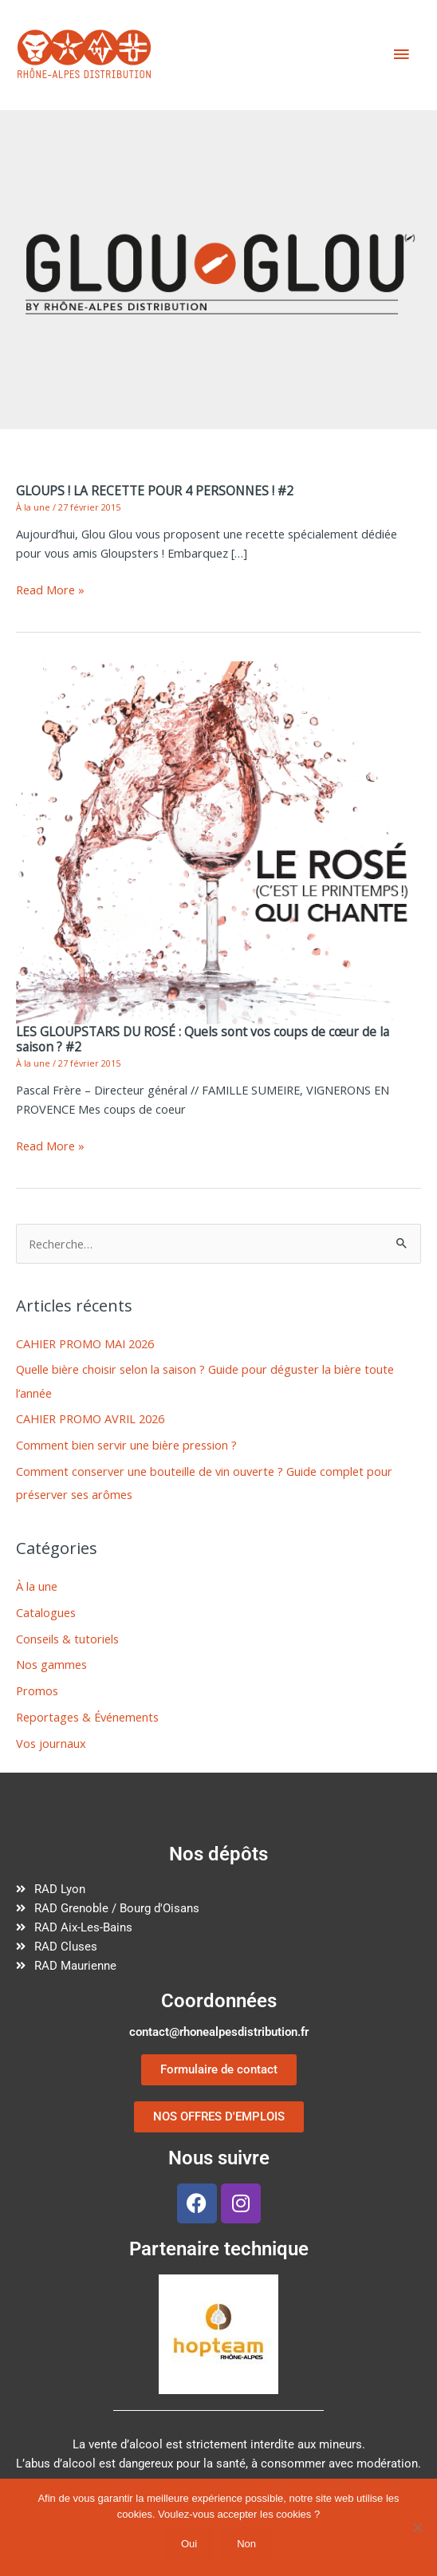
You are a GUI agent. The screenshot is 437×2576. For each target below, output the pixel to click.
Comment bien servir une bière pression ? (126, 1445)
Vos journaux (51, 1743)
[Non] (417, 2527)
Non (246, 2544)
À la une (33, 507)
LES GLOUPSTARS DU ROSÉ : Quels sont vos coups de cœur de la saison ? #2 (202, 1039)
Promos (37, 1690)
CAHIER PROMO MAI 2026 (85, 1343)
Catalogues (46, 1612)
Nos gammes (51, 1664)
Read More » (50, 589)
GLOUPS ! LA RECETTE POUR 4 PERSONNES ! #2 (154, 490)
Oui (189, 2544)
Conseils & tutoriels (67, 1639)
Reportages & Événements (87, 1717)
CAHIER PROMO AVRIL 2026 (90, 1418)
